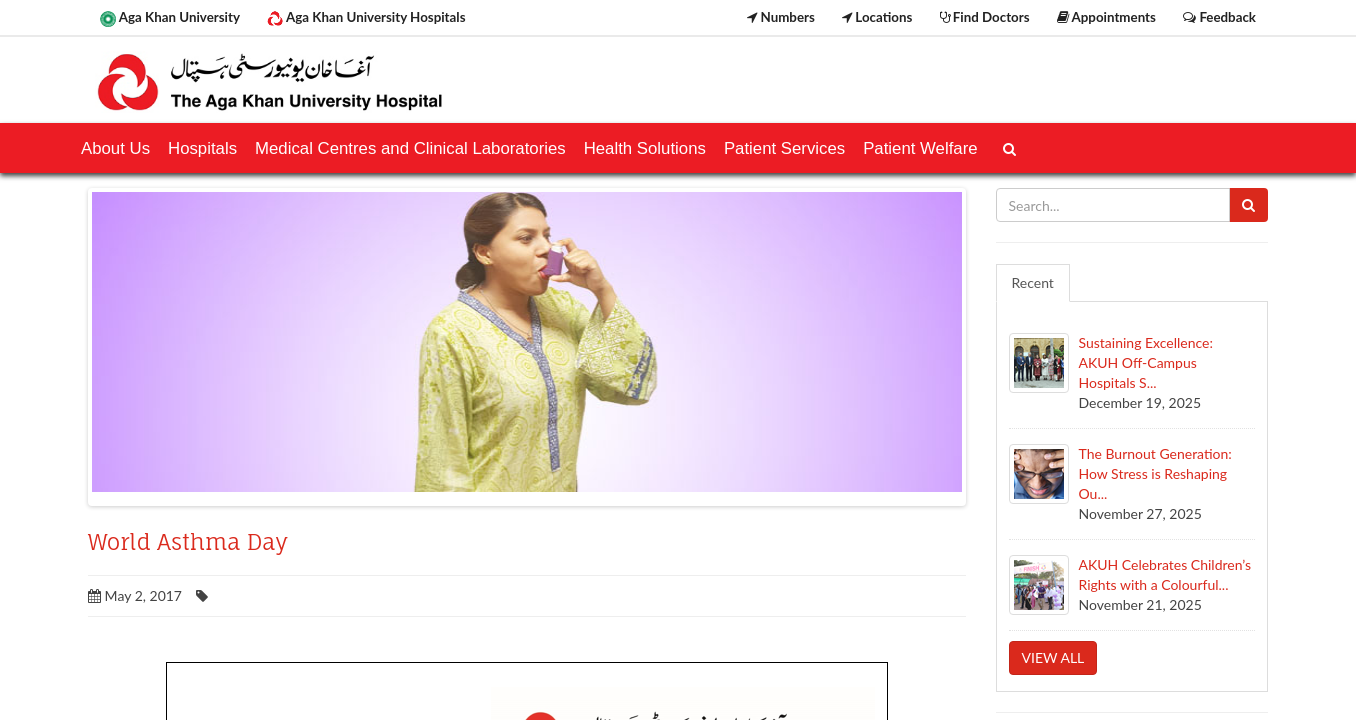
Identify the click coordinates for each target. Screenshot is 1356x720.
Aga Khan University (170, 18)
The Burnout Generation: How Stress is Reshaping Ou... (1155, 473)
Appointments (1106, 17)
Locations (877, 17)
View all (1053, 657)
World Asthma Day (188, 542)
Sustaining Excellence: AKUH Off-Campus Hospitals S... (1146, 362)
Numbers (781, 17)
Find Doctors (985, 17)
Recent (1033, 282)
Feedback (1219, 17)
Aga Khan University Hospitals (366, 18)
